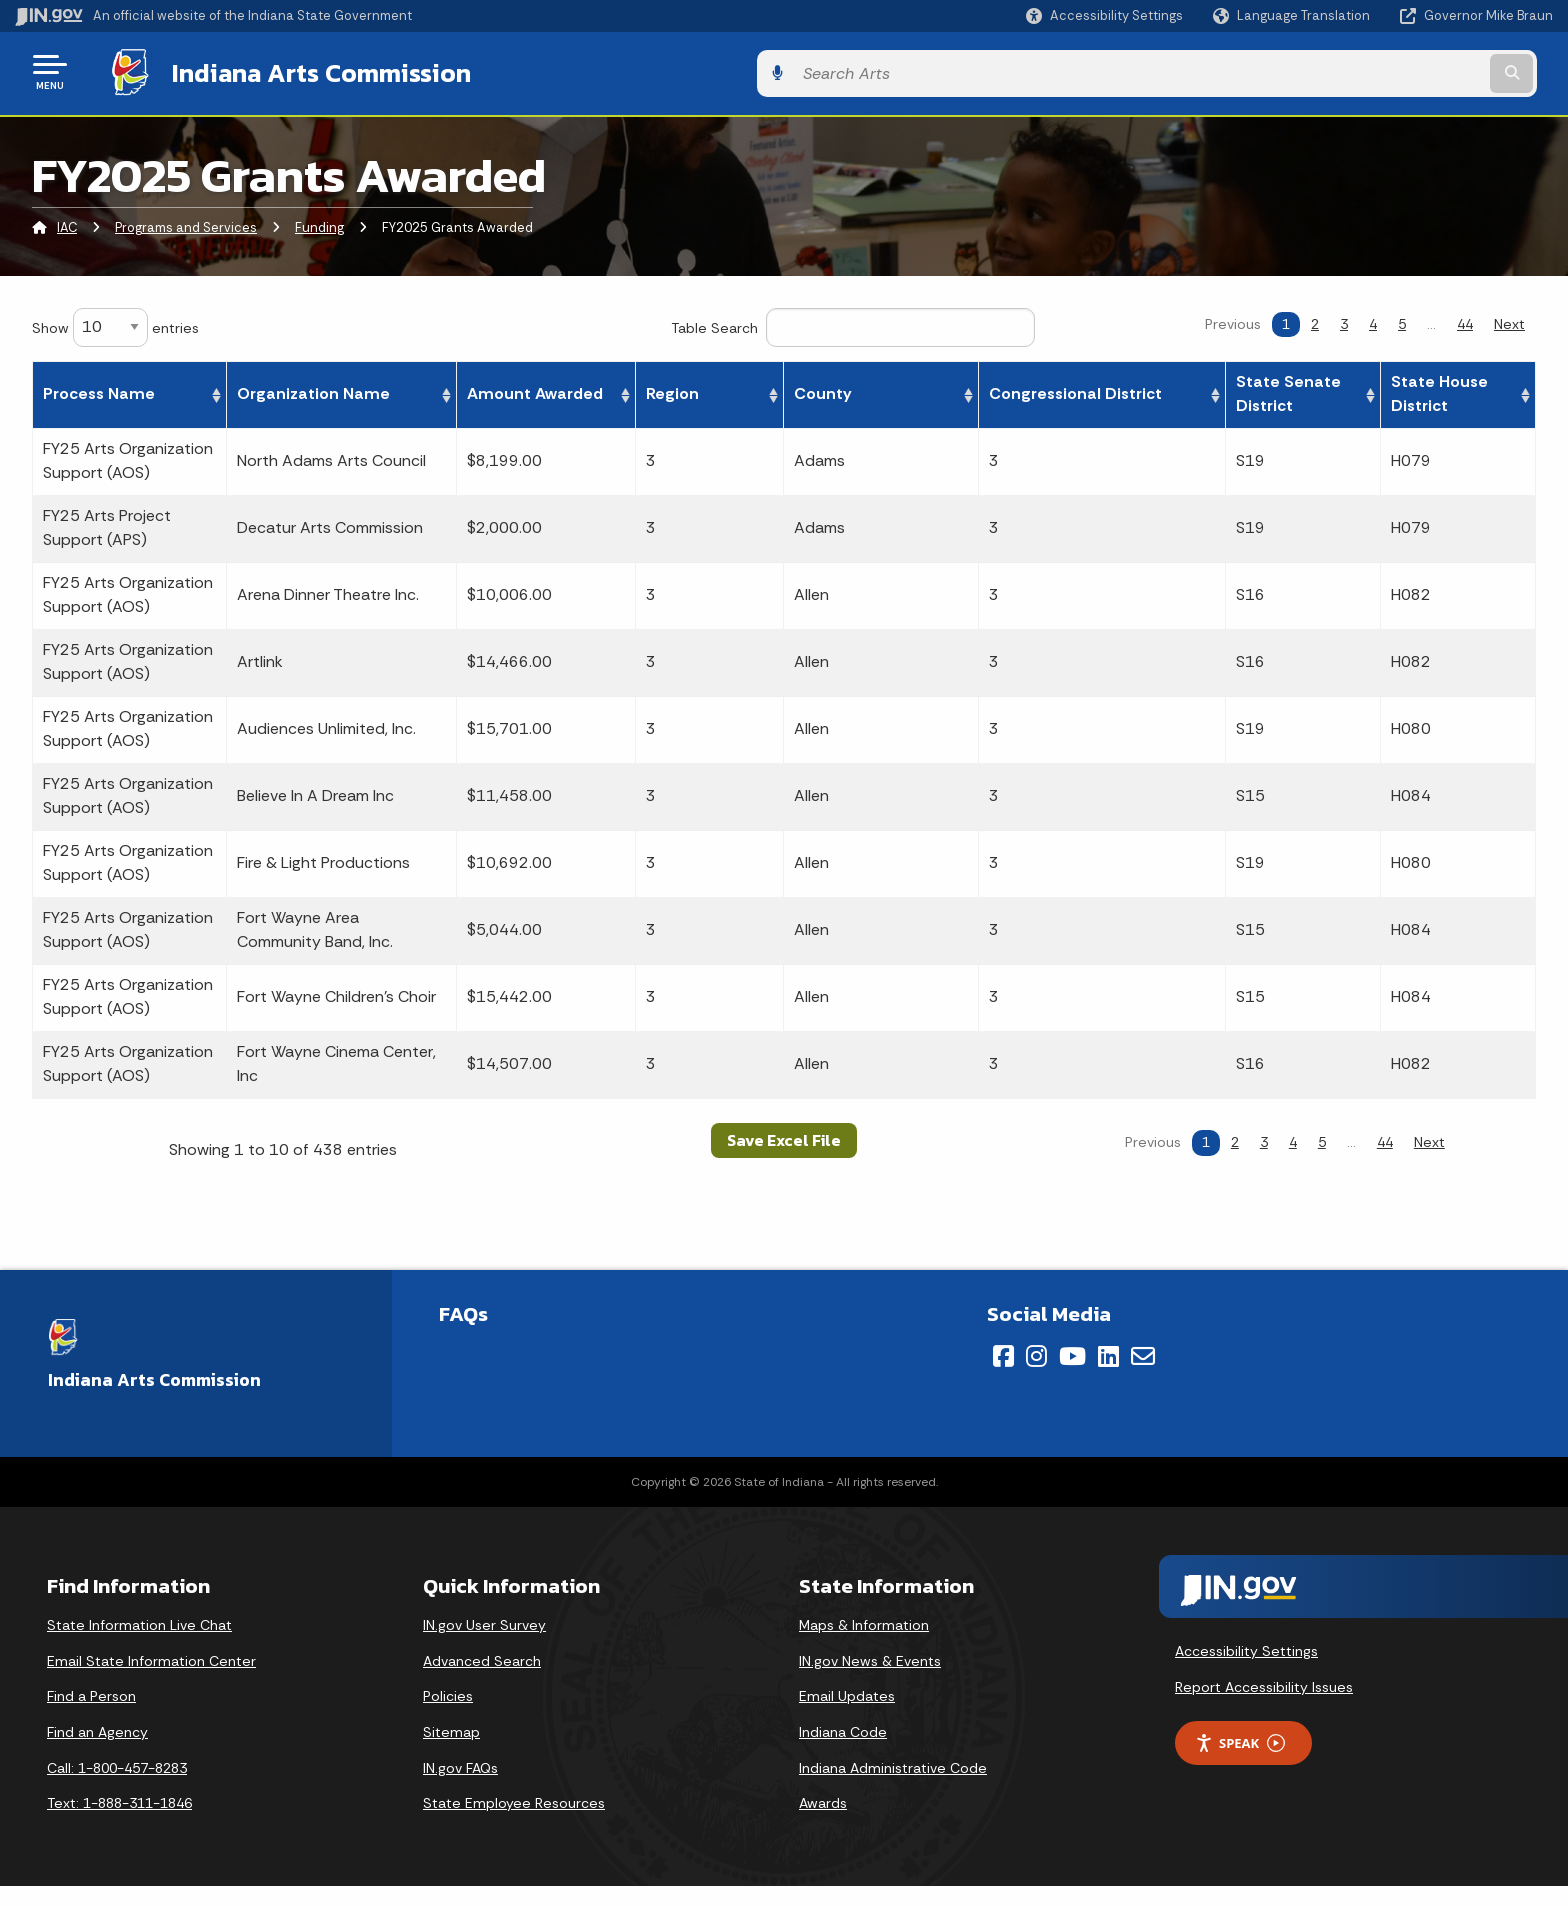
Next (1509, 320)
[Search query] (1374, 71)
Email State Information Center (151, 1657)
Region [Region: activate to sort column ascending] (911, 390)
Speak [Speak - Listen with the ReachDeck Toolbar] (1240, 1739)
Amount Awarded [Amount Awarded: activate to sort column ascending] (783, 390)
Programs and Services (186, 224)
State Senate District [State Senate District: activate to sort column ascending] (1317, 390)
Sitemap (451, 1728)
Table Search (853, 323)
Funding (319, 224)
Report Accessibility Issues (1264, 1683)
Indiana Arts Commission (302, 71)
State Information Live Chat (139, 1622)
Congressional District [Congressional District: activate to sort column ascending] (1145, 390)
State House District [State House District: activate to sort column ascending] (1455, 390)
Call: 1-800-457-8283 (117, 1764)
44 (1465, 320)
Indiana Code (843, 1728)
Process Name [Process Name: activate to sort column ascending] (99, 390)
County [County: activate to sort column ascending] (1002, 390)
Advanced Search (482, 1657)
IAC (67, 224)
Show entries (115, 323)
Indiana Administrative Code (893, 1764)
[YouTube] (1072, 1353)
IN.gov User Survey (484, 1622)
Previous (1233, 320)
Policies (448, 1693)
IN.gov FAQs (460, 1764)
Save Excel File (784, 1137)
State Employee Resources (514, 1799)
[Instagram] (1036, 1353)
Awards (823, 1799)
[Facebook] (1003, 1353)
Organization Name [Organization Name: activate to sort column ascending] (322, 390)
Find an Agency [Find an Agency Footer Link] (97, 1728)
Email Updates (847, 1693)
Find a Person (91, 1693)
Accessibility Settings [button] (1246, 1647)
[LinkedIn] (1108, 1353)
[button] (1104, 15)
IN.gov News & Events (870, 1657)
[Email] (1143, 1353)
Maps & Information (864, 1622)
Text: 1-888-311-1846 (119, 1799)
